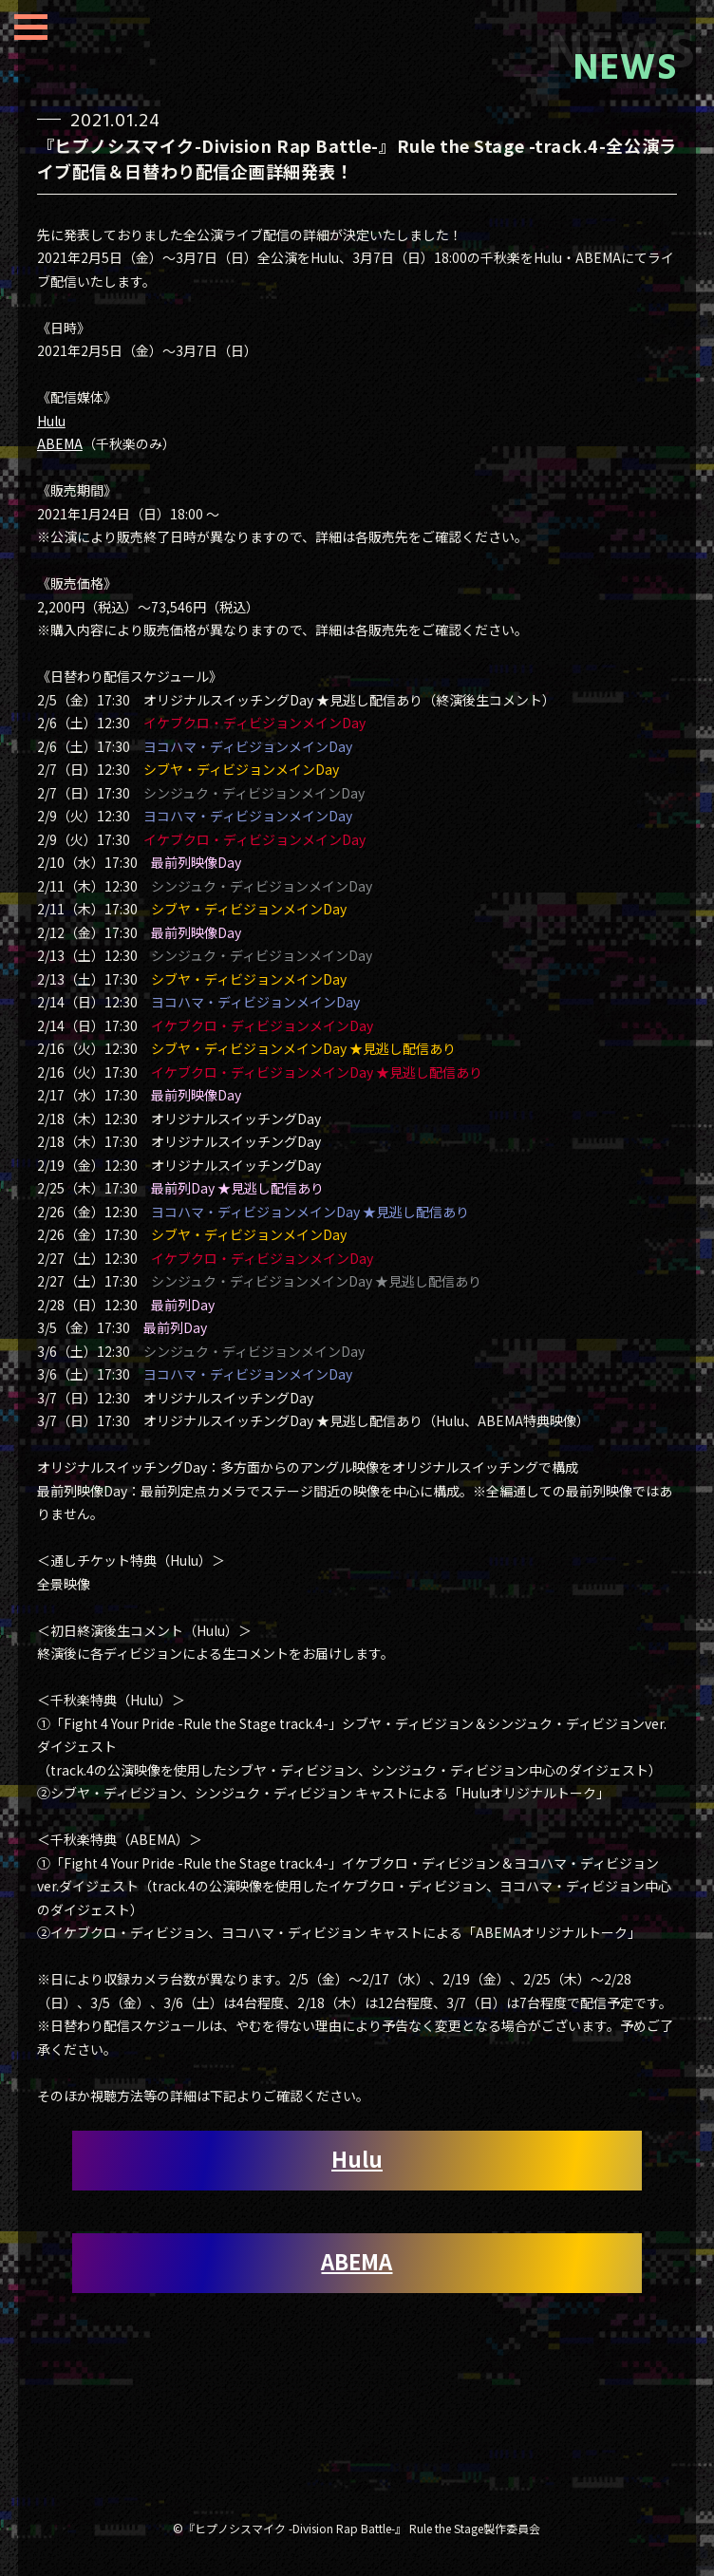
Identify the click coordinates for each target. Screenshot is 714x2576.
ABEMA (60, 443)
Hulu (51, 420)
